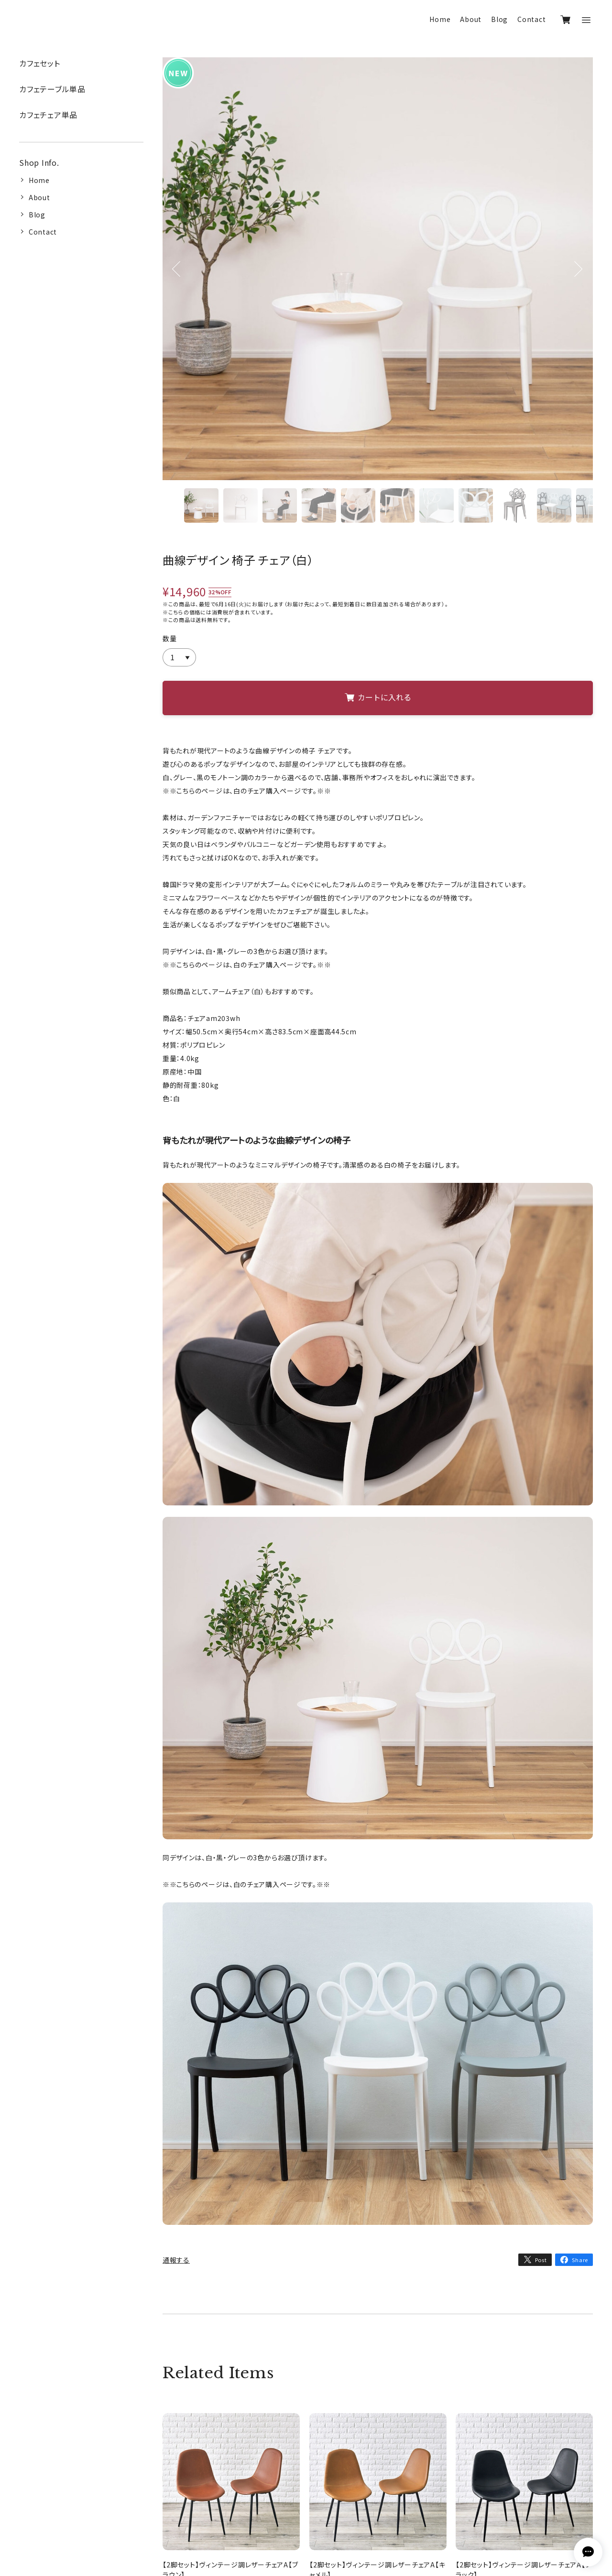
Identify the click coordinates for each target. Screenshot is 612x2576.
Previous (176, 281)
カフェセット (39, 63)
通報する (176, 2260)
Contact (531, 19)
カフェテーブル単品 (52, 89)
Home (439, 19)
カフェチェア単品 (48, 114)
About (470, 19)
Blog (499, 19)
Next (578, 281)
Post (541, 2260)
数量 (170, 638)
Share (580, 2260)
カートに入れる (377, 697)
